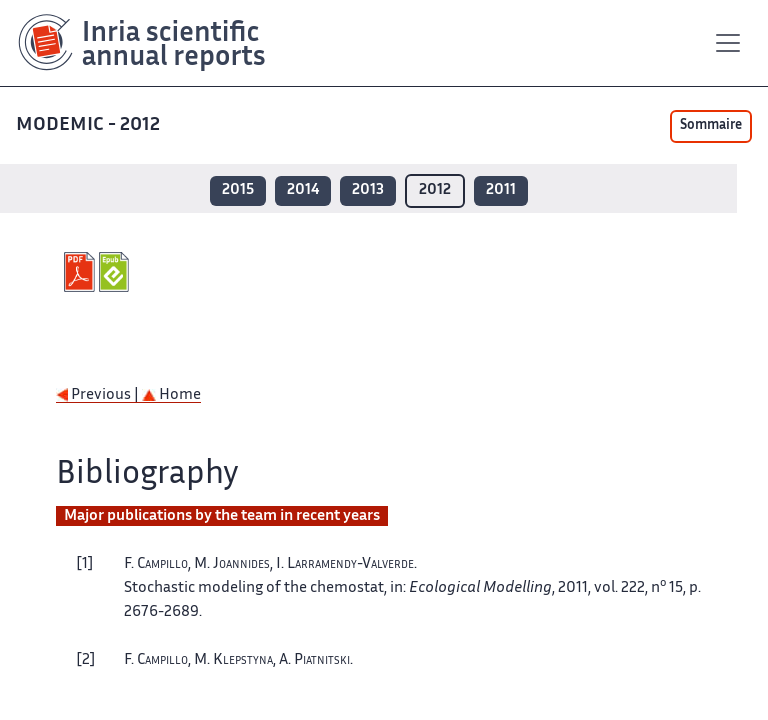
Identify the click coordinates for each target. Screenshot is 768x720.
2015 (238, 190)
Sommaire (711, 126)
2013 (368, 190)
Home (171, 395)
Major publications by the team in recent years (222, 516)
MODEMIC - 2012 (90, 125)
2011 (501, 190)
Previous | (99, 395)
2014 (303, 190)
